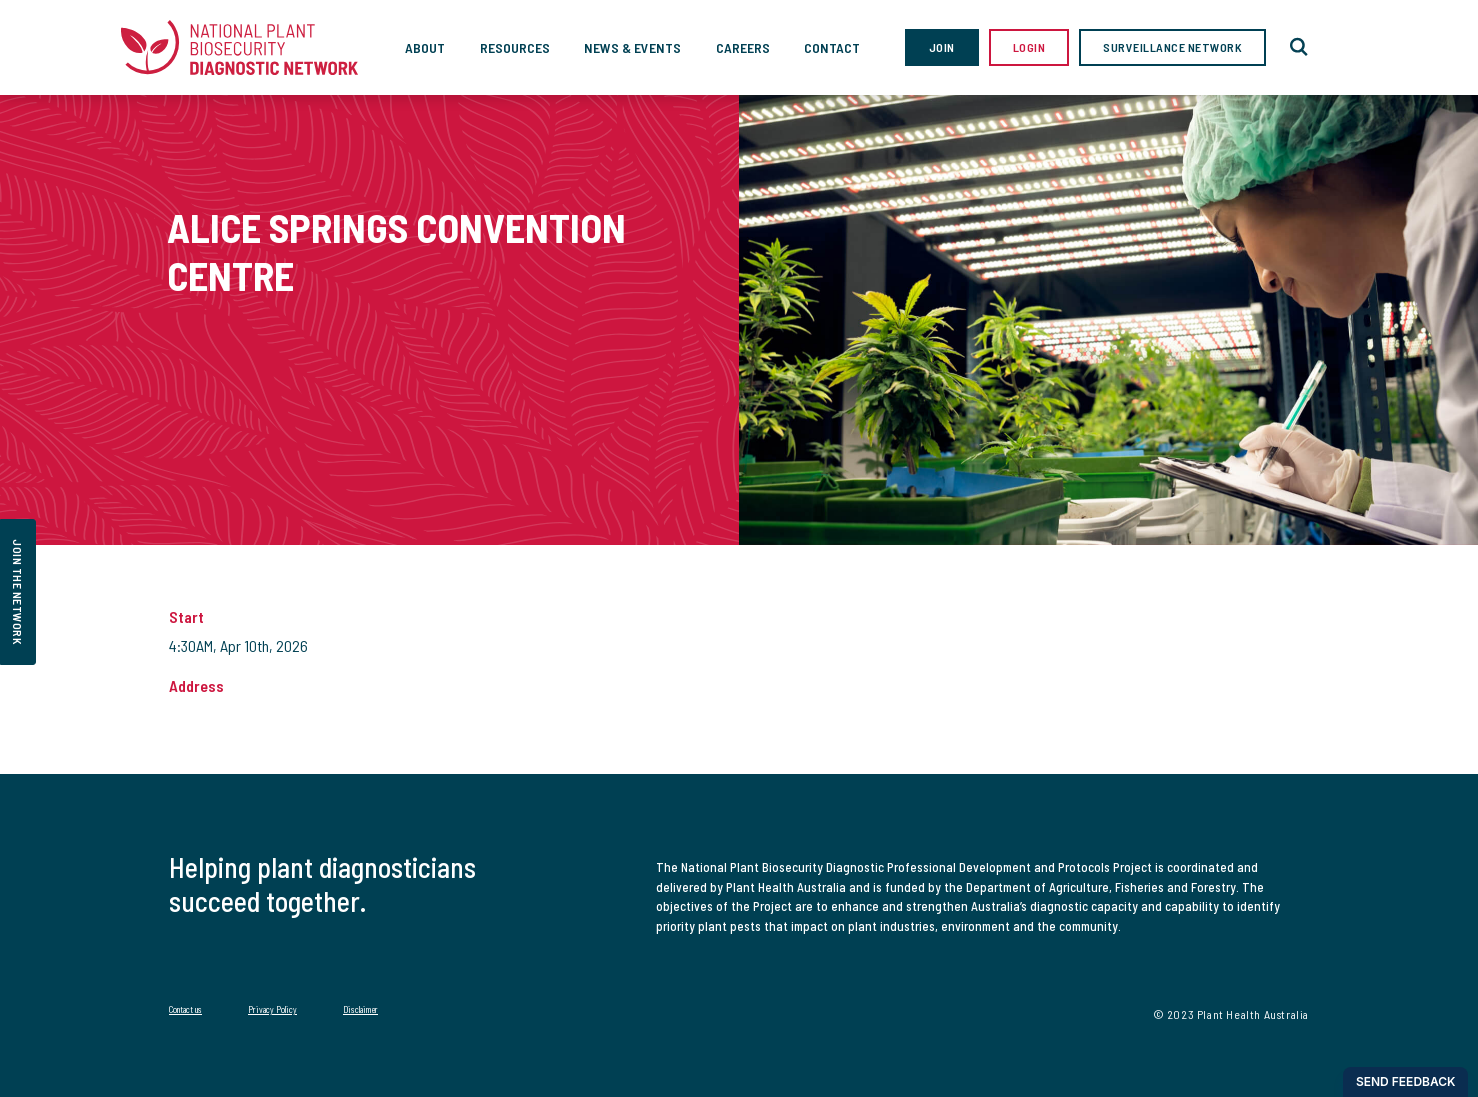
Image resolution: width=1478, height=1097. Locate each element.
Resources (515, 47)
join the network (18, 592)
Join (942, 47)
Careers (743, 47)
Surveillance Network (1172, 47)
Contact (832, 47)
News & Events (632, 47)
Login (1029, 47)
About (425, 47)
